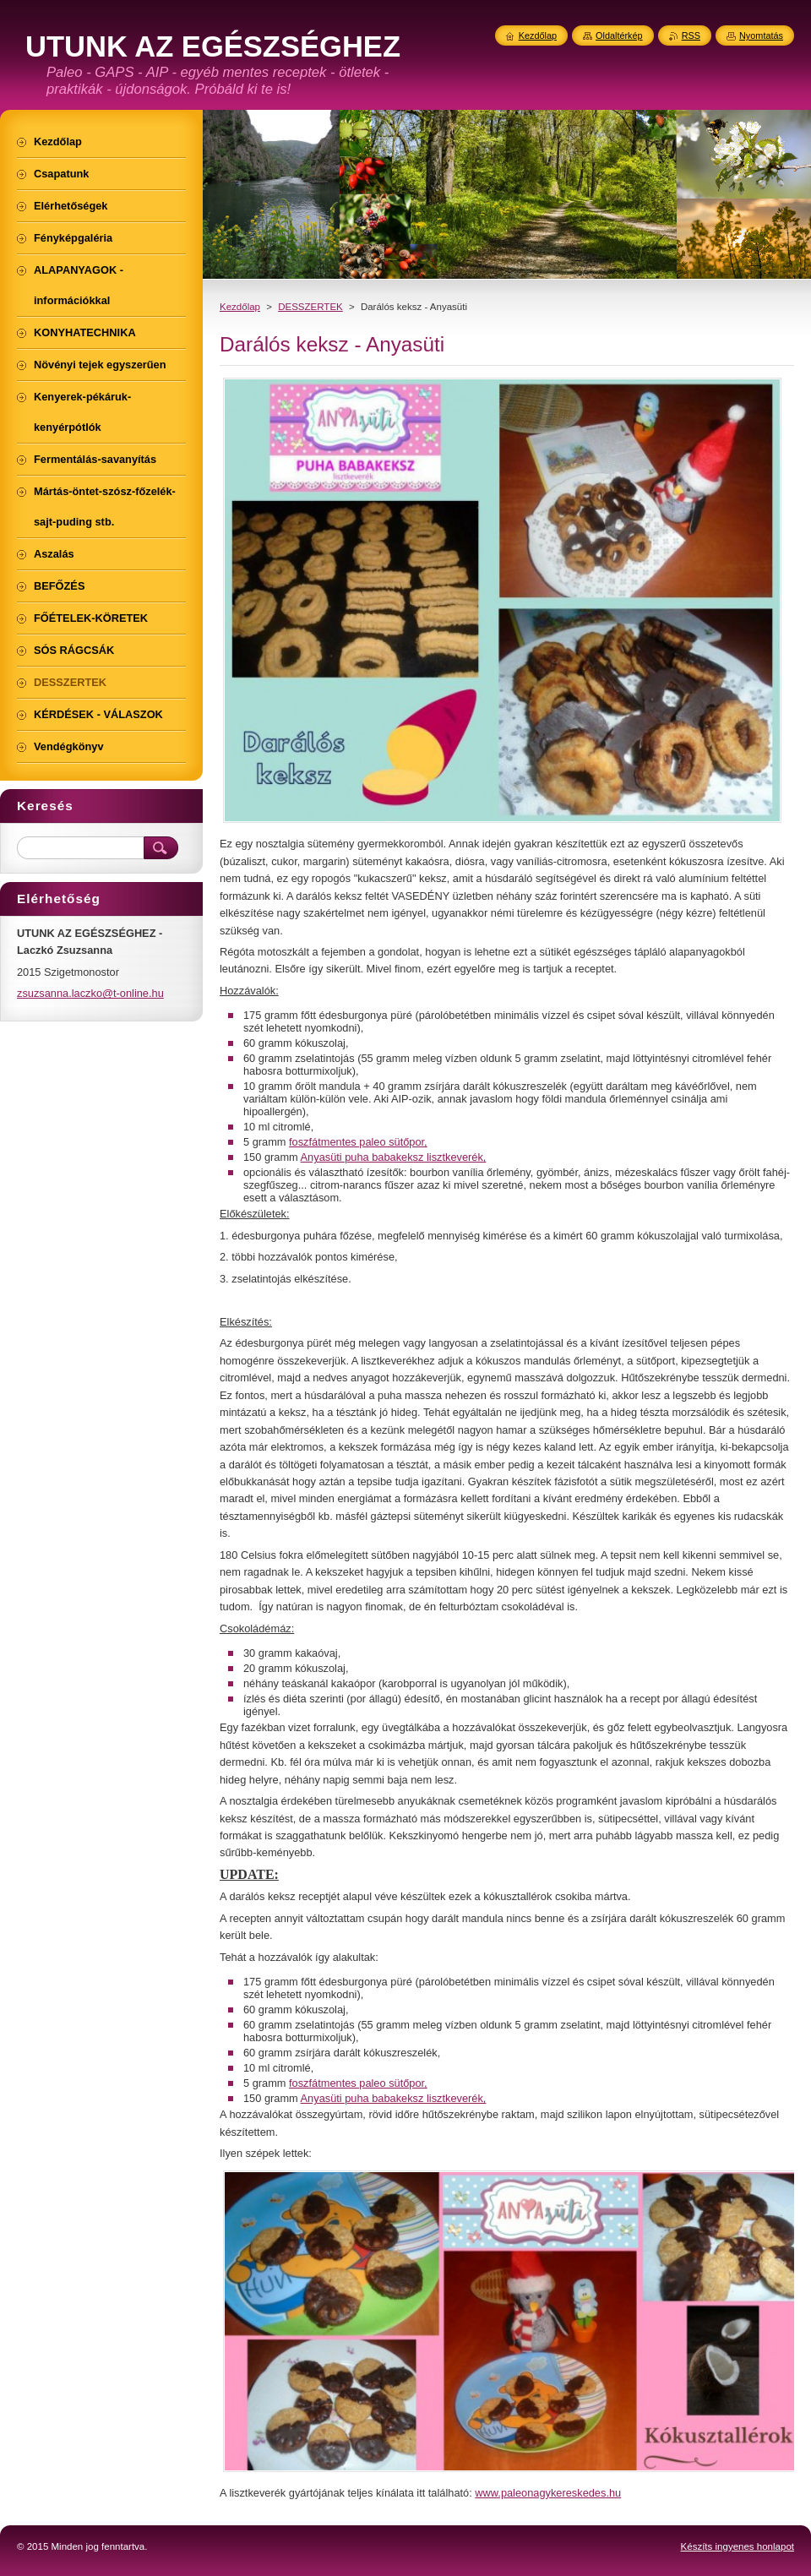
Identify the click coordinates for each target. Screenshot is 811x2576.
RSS (691, 35)
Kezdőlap (240, 307)
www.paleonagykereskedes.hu (548, 2492)
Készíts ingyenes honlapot (737, 2546)
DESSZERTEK (310, 307)
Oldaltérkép (619, 35)
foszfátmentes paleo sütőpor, (358, 1142)
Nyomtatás (761, 35)
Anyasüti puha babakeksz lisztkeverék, (394, 1157)
